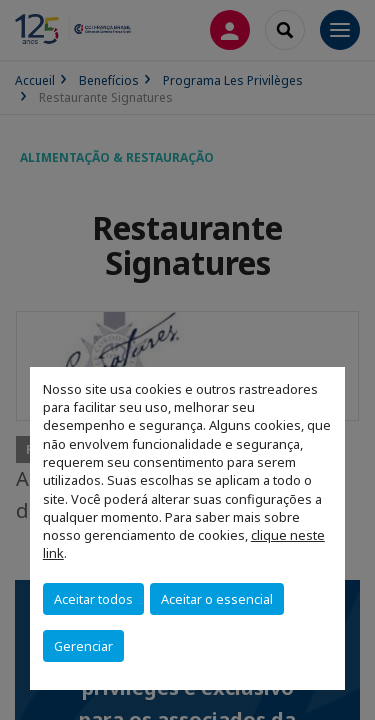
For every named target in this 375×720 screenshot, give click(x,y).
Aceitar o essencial (217, 599)
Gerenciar (83, 646)
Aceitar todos (93, 599)
